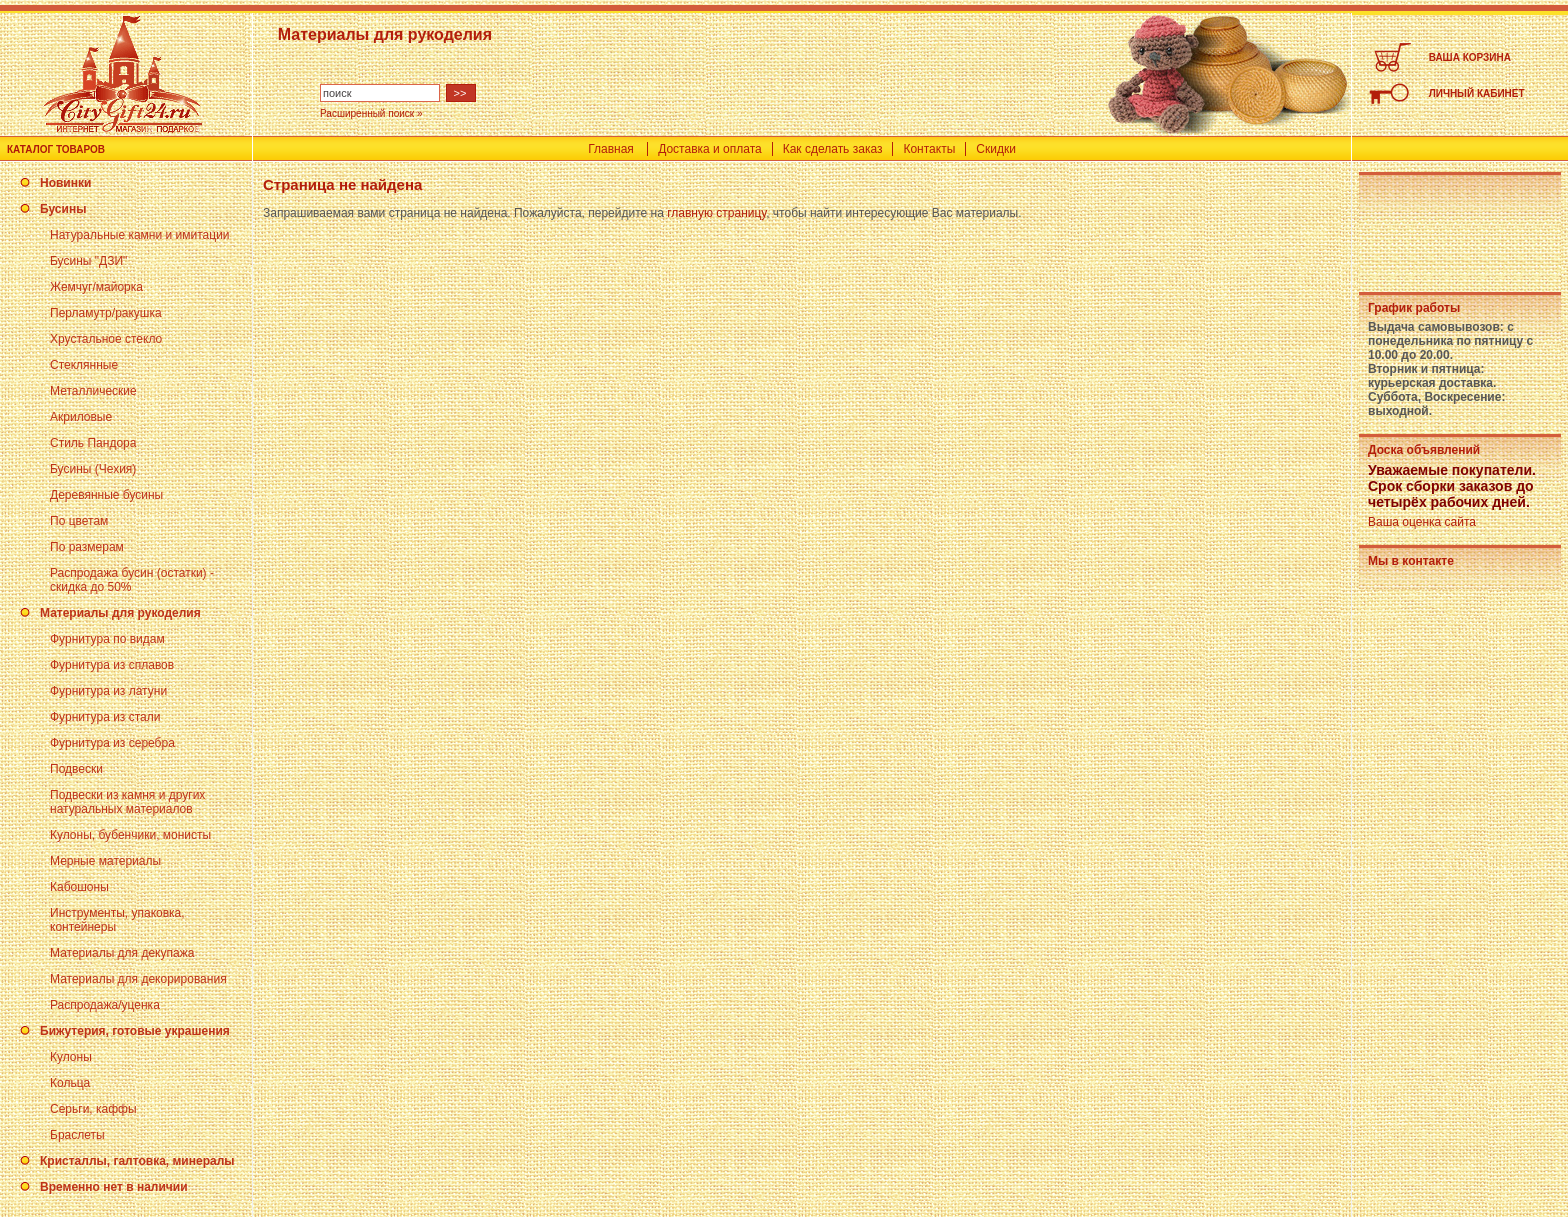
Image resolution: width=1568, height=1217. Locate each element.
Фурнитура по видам (107, 639)
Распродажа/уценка (105, 1005)
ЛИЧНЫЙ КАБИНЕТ (1477, 93)
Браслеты (77, 1135)
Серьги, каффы (93, 1109)
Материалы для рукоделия (120, 613)
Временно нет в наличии (114, 1187)
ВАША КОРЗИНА (1470, 57)
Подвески (76, 769)
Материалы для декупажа (122, 953)
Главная (611, 149)
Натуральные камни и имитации (140, 235)
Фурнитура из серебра (112, 743)
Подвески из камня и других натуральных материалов (127, 802)
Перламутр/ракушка (106, 313)
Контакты (929, 149)
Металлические (93, 391)
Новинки (65, 183)
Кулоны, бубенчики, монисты (130, 835)
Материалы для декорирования (138, 979)
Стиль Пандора (93, 443)
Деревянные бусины (106, 495)
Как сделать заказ (833, 149)
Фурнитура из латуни (108, 691)
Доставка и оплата (710, 149)
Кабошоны (79, 887)
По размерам (87, 547)
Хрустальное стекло (106, 339)
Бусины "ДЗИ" (88, 261)
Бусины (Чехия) (93, 469)
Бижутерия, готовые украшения (135, 1031)
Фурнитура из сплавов (112, 665)
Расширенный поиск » (371, 113)
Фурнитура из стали (105, 717)
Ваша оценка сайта (1422, 522)
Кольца (70, 1083)
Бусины (63, 209)
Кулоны (71, 1057)
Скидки (996, 149)
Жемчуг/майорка (96, 287)
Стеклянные (84, 365)
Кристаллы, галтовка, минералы (137, 1161)
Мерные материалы (105, 861)
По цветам (79, 521)
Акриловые (81, 417)
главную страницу (716, 213)
